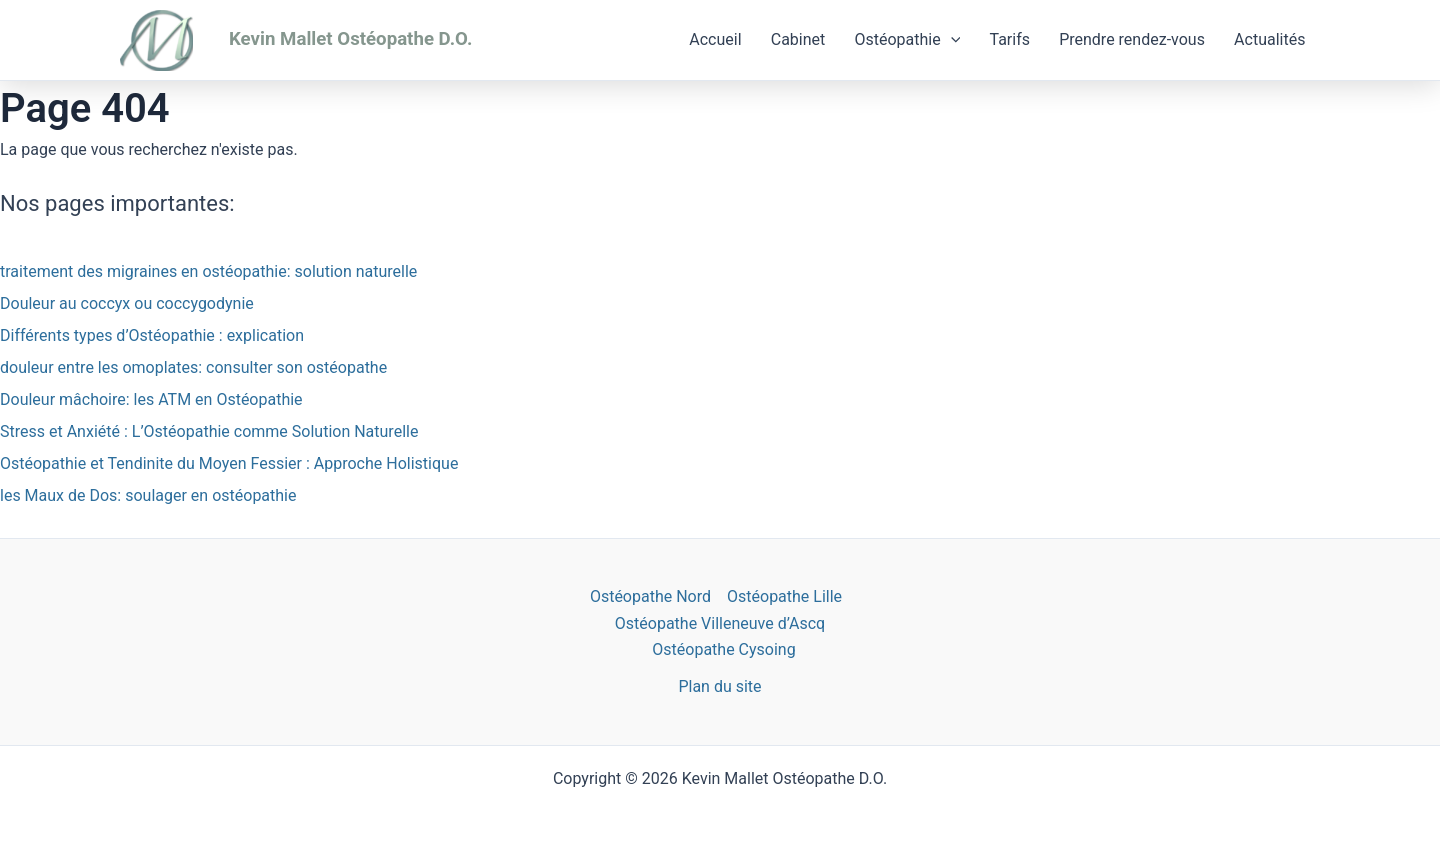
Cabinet (814, 39)
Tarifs (1018, 39)
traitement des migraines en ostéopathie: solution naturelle (208, 271)
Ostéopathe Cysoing (723, 649)
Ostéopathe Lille (784, 596)
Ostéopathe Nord (650, 596)
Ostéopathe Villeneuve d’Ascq (720, 623)
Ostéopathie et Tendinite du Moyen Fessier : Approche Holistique (229, 463)
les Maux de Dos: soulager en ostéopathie (148, 495)
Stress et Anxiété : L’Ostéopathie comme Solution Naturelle (209, 431)
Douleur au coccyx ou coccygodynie (127, 303)
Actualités (1271, 39)
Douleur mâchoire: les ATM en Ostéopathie (151, 399)
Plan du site (719, 686)
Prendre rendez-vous (1138, 39)
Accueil (735, 39)
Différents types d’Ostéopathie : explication (152, 335)
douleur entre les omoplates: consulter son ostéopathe (193, 367)
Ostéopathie (920, 40)
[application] (963, 40)
